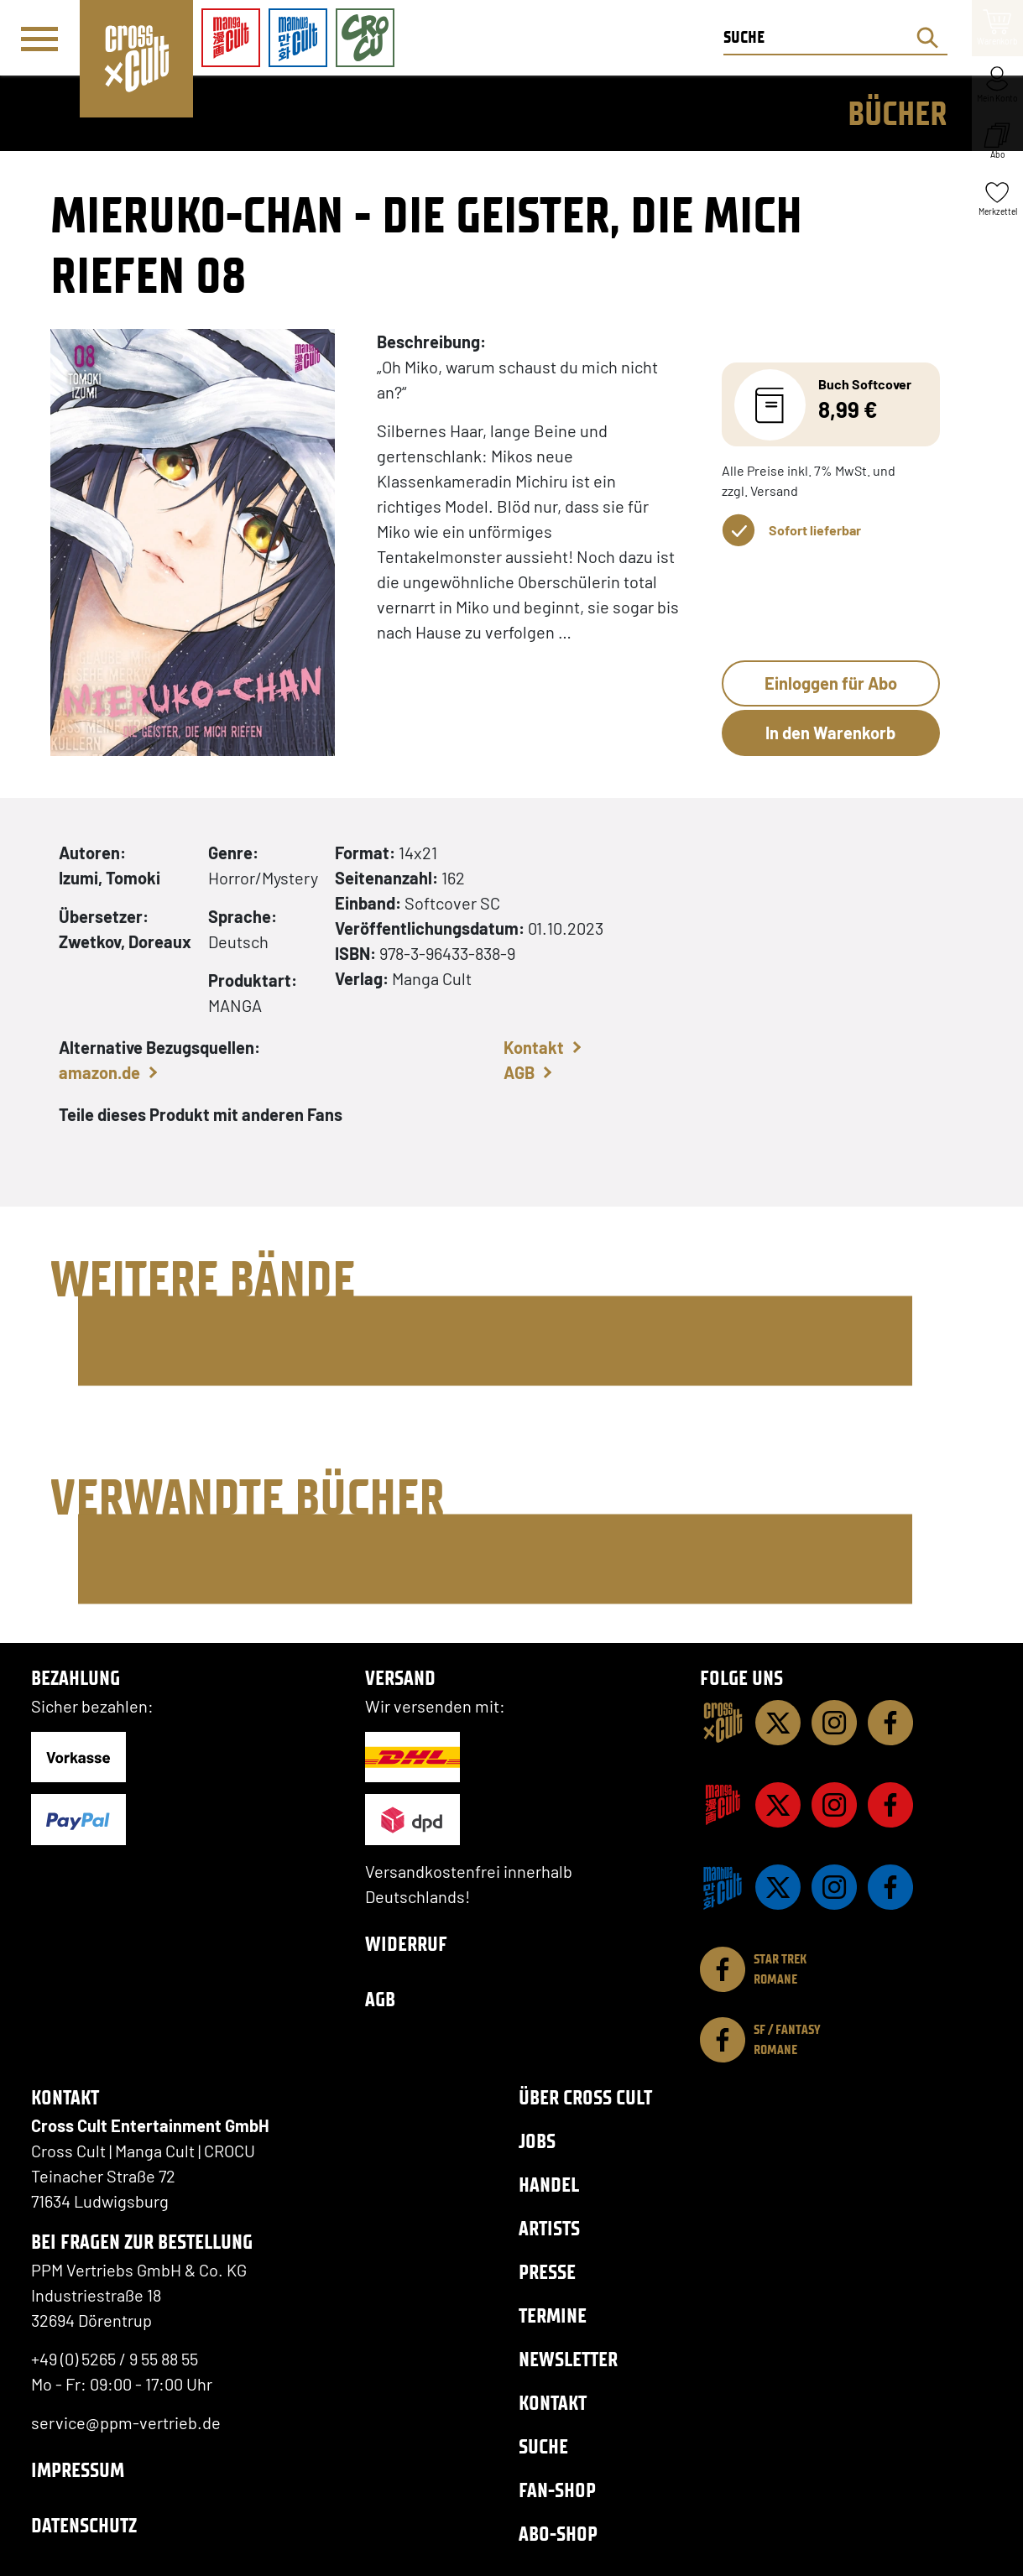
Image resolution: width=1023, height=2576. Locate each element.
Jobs (537, 2141)
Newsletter (568, 2359)
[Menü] (39, 38)
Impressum (77, 2470)
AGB (519, 1072)
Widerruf (406, 1944)
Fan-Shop (557, 2490)
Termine (553, 2315)
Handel (549, 2184)
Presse (547, 2272)
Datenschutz (84, 2525)
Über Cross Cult (585, 2097)
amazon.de (99, 1072)
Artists (549, 2228)
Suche (543, 2446)
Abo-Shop (558, 2533)
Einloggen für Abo (831, 683)
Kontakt (534, 1047)
